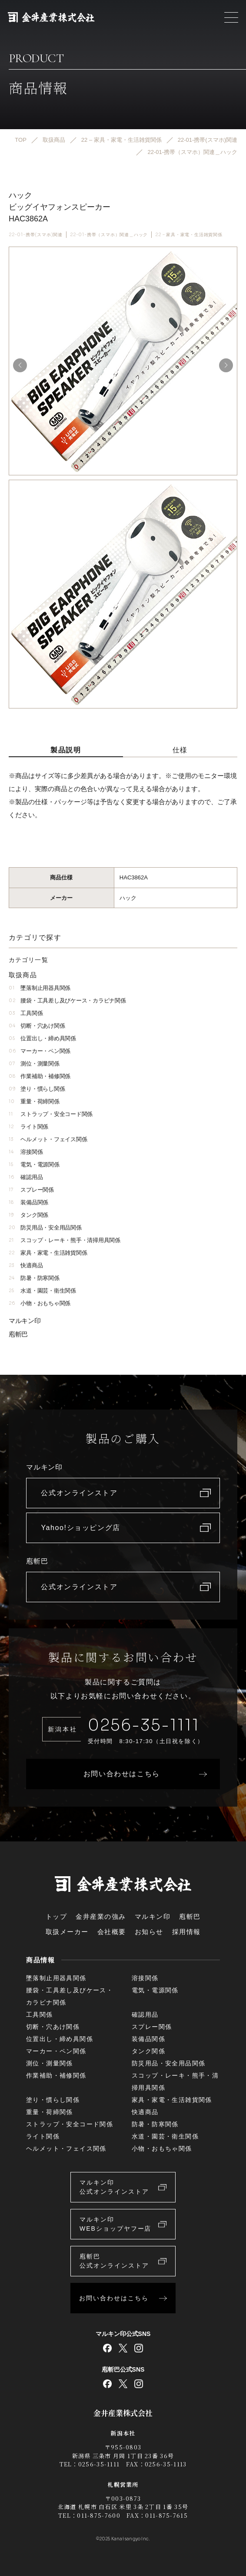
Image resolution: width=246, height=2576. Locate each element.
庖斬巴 (18, 1334)
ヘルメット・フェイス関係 (48, 1139)
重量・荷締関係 (34, 1101)
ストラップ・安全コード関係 (51, 1114)
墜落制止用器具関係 (39, 988)
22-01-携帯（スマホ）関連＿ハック (109, 234)
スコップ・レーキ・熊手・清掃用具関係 (64, 1240)
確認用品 (26, 1177)
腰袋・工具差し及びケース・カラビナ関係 (67, 1000)
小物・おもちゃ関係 (39, 1303)
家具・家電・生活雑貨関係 (48, 1253)
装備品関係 (28, 1202)
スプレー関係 (31, 1189)
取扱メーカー (67, 1931)
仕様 (180, 750)
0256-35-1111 (144, 1725)
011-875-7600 (98, 2515)
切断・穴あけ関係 (37, 1025)
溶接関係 (26, 1152)
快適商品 (26, 1265)
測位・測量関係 (34, 1063)
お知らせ (149, 1931)
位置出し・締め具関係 (42, 1038)
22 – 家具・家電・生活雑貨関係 (189, 234)
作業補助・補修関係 (39, 1076)
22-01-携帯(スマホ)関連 (36, 234)
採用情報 (186, 1931)
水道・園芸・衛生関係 (42, 1290)
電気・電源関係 (34, 1164)
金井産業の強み (101, 1916)
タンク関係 (28, 1215)
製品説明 (65, 750)
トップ (56, 1916)
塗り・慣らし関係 (37, 1089)
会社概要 (111, 1931)
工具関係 (26, 1013)
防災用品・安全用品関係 (45, 1227)
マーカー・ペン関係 (39, 1051)
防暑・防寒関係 (34, 1278)
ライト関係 (28, 1126)
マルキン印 (25, 1320)
